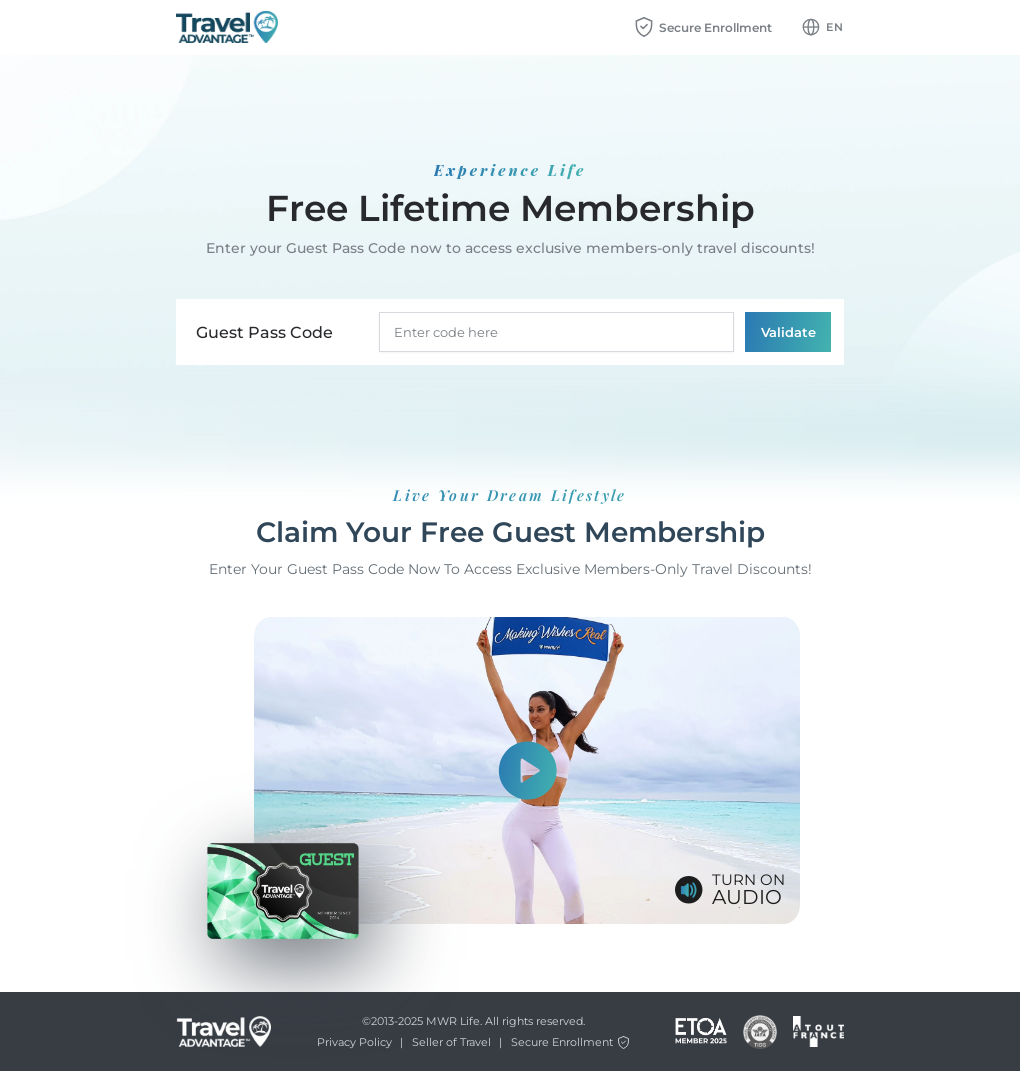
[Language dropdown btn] (823, 27)
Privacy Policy (354, 1042)
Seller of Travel (451, 1042)
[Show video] (527, 771)
